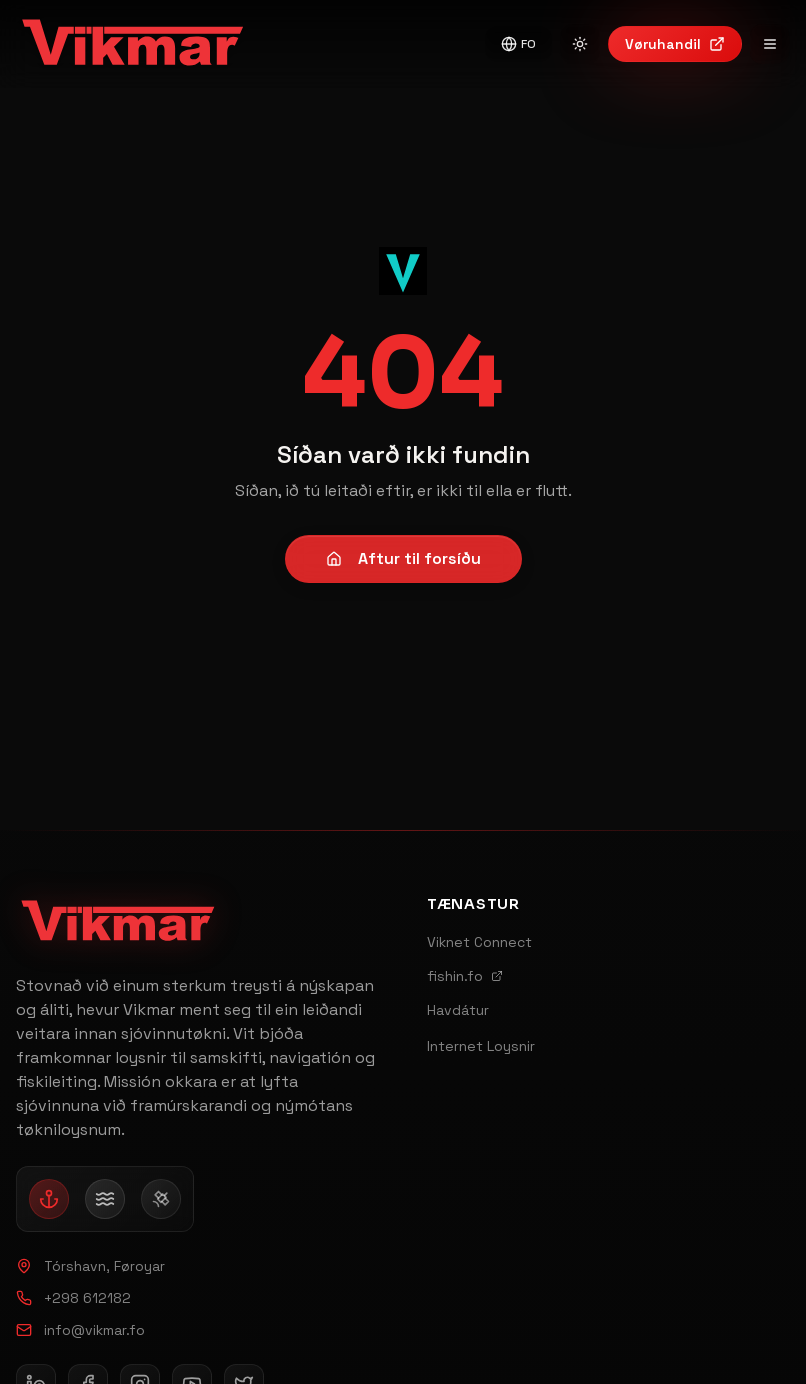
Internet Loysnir (481, 1046)
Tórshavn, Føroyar (90, 1266)
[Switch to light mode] (580, 44)
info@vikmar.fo (80, 1330)
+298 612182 (73, 1298)
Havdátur (458, 1010)
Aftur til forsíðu (403, 558)
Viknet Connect (479, 942)
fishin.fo (465, 976)
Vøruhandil (675, 44)
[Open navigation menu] (770, 44)
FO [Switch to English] (518, 44)
